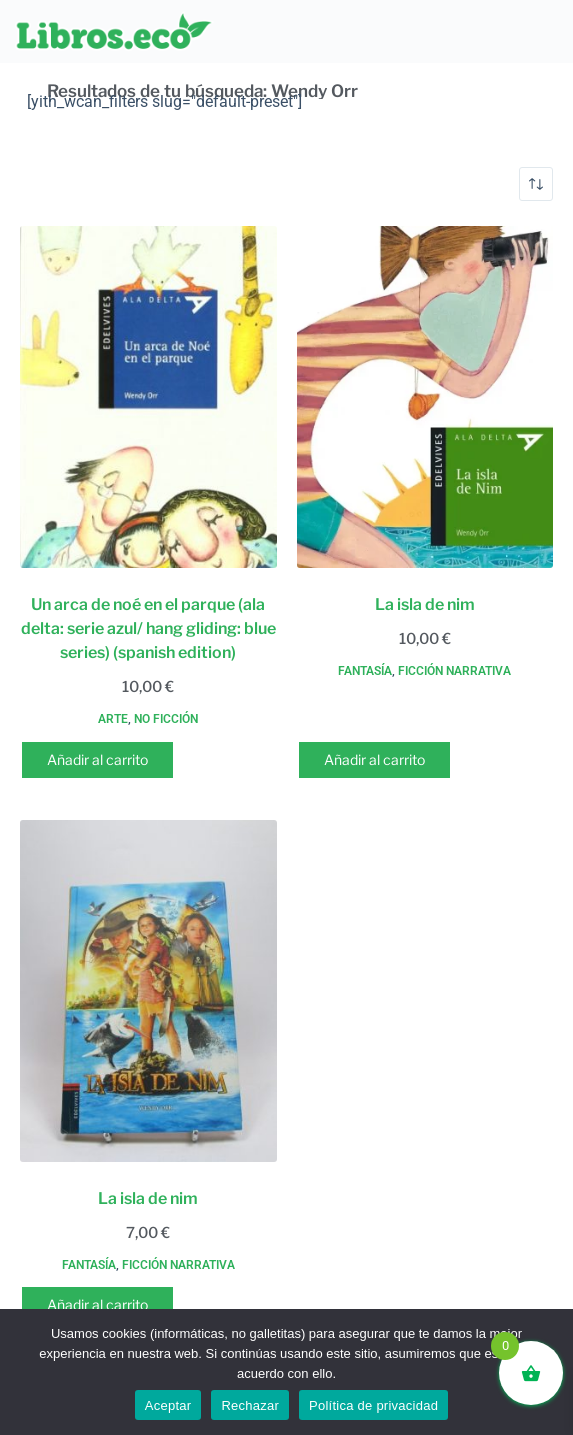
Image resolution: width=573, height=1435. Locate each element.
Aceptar (168, 1405)
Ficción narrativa (454, 671)
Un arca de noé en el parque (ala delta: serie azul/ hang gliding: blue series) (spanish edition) (148, 628)
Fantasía (365, 671)
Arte (113, 719)
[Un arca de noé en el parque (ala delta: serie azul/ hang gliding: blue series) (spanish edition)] (148, 397)
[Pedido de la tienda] (536, 184)
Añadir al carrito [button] (97, 759)
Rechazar (250, 1405)
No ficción (166, 719)
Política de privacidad (373, 1405)
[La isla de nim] (425, 397)
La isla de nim (425, 604)
